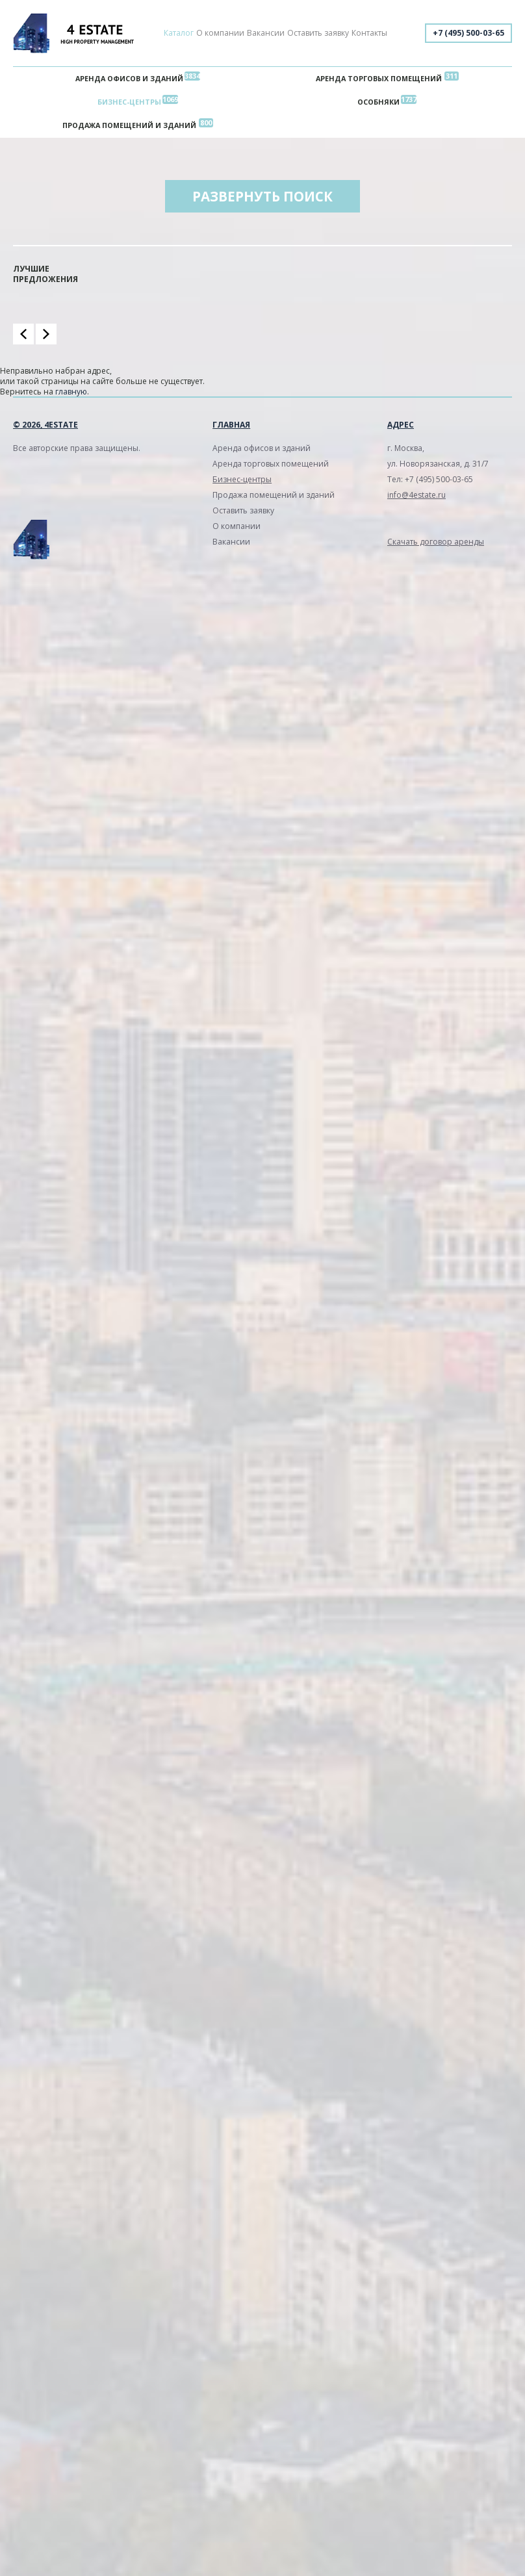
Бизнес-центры (129, 102)
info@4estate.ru (416, 494)
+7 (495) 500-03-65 (468, 32)
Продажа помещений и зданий (129, 125)
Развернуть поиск (262, 196)
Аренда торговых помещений (379, 78)
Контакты (369, 32)
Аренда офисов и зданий (129, 78)
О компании (220, 32)
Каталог (179, 32)
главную (71, 391)
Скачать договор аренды (435, 541)
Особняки (378, 102)
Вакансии (266, 32)
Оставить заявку (318, 32)
